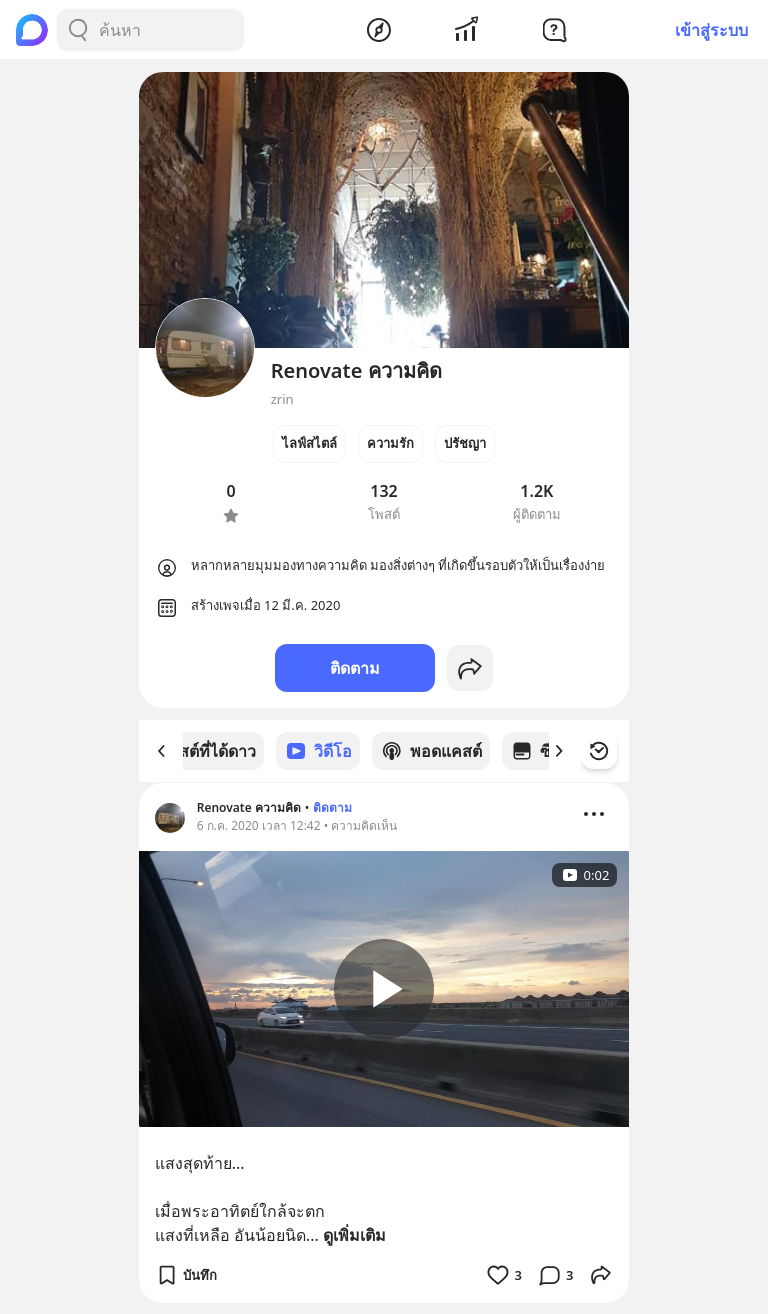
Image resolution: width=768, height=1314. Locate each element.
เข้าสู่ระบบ (711, 30)
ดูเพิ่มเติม (354, 1234)
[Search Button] (78, 30)
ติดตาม (355, 668)
